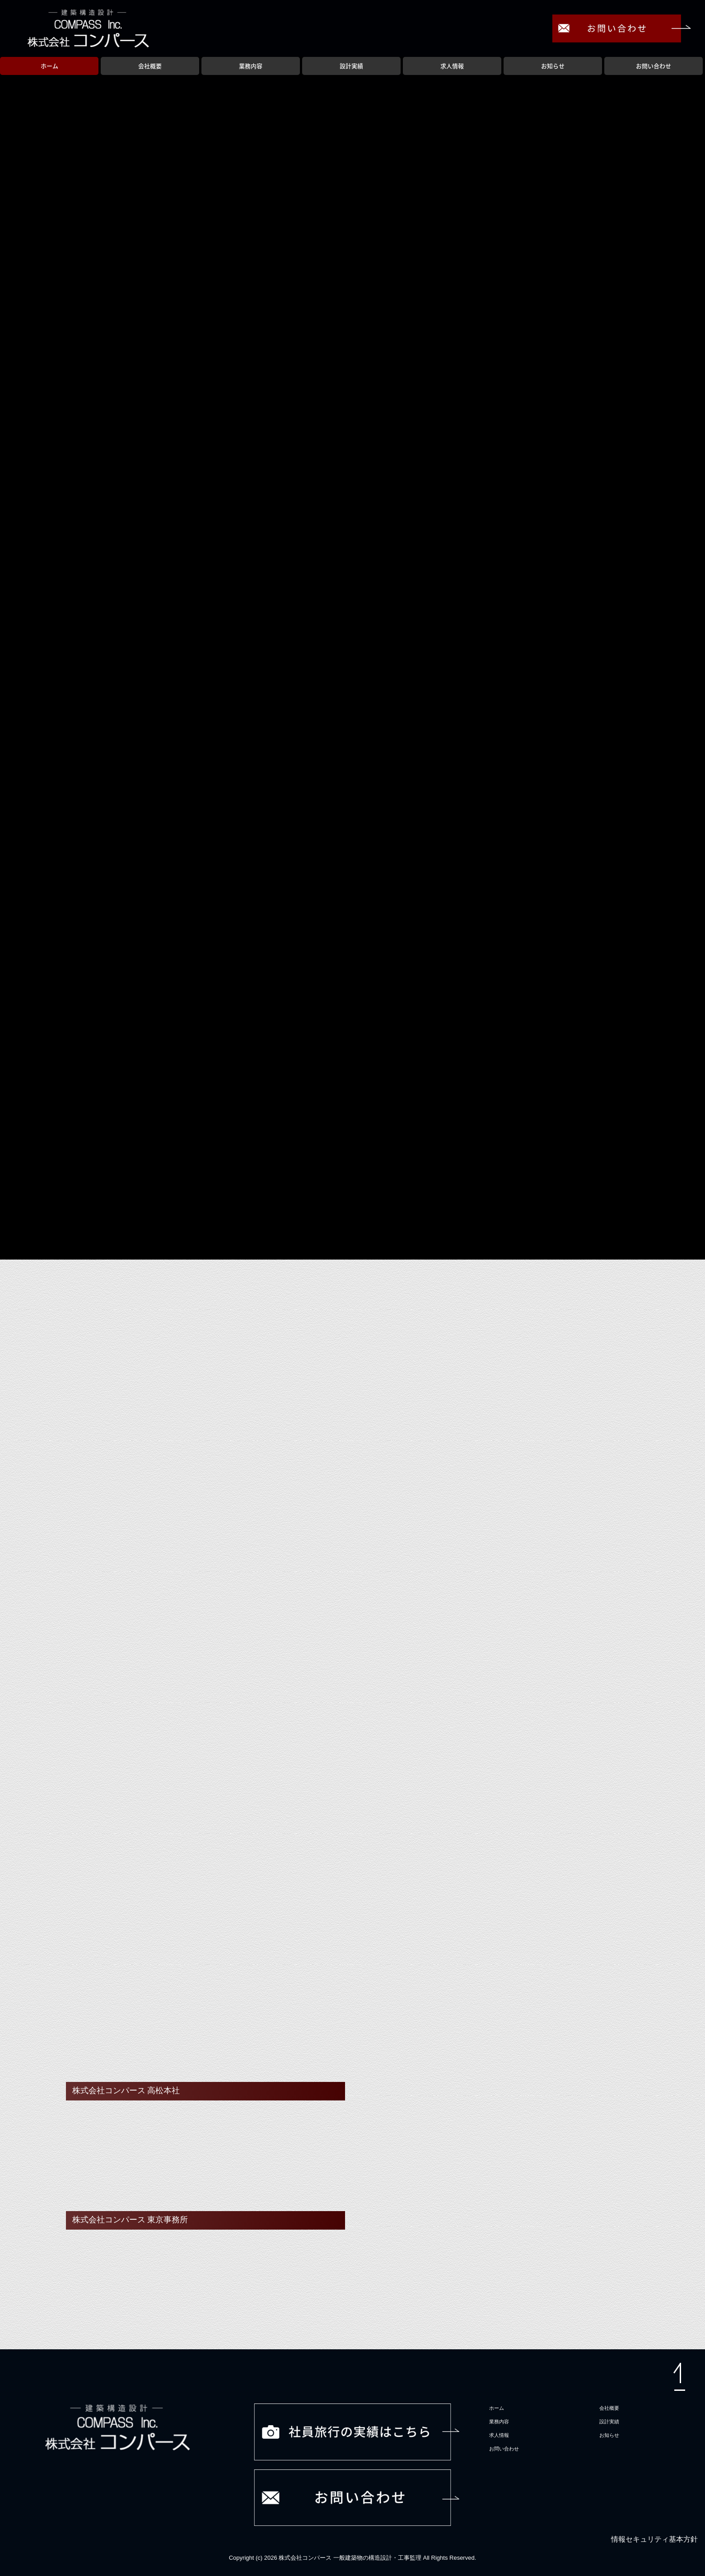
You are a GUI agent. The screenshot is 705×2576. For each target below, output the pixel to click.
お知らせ (553, 65)
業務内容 (250, 65)
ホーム (49, 65)
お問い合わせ (653, 65)
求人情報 (452, 65)
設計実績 (351, 65)
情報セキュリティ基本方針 (654, 2539)
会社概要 (150, 65)
